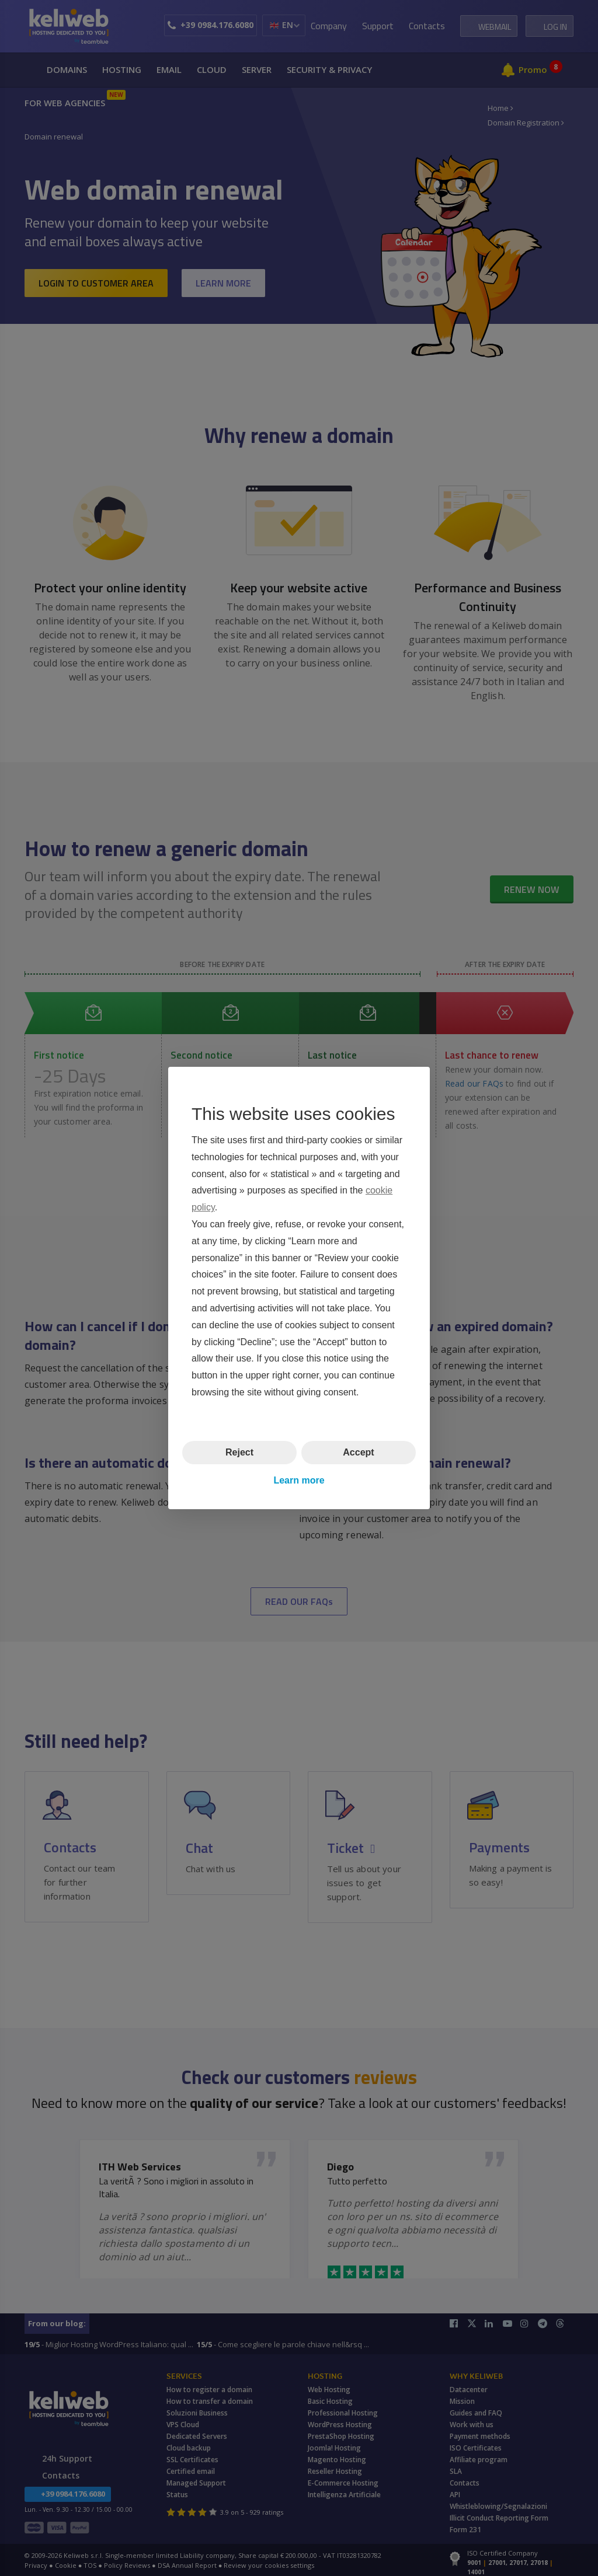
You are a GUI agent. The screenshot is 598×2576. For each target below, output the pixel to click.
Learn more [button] (298, 1480)
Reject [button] (239, 1452)
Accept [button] (358, 1452)
